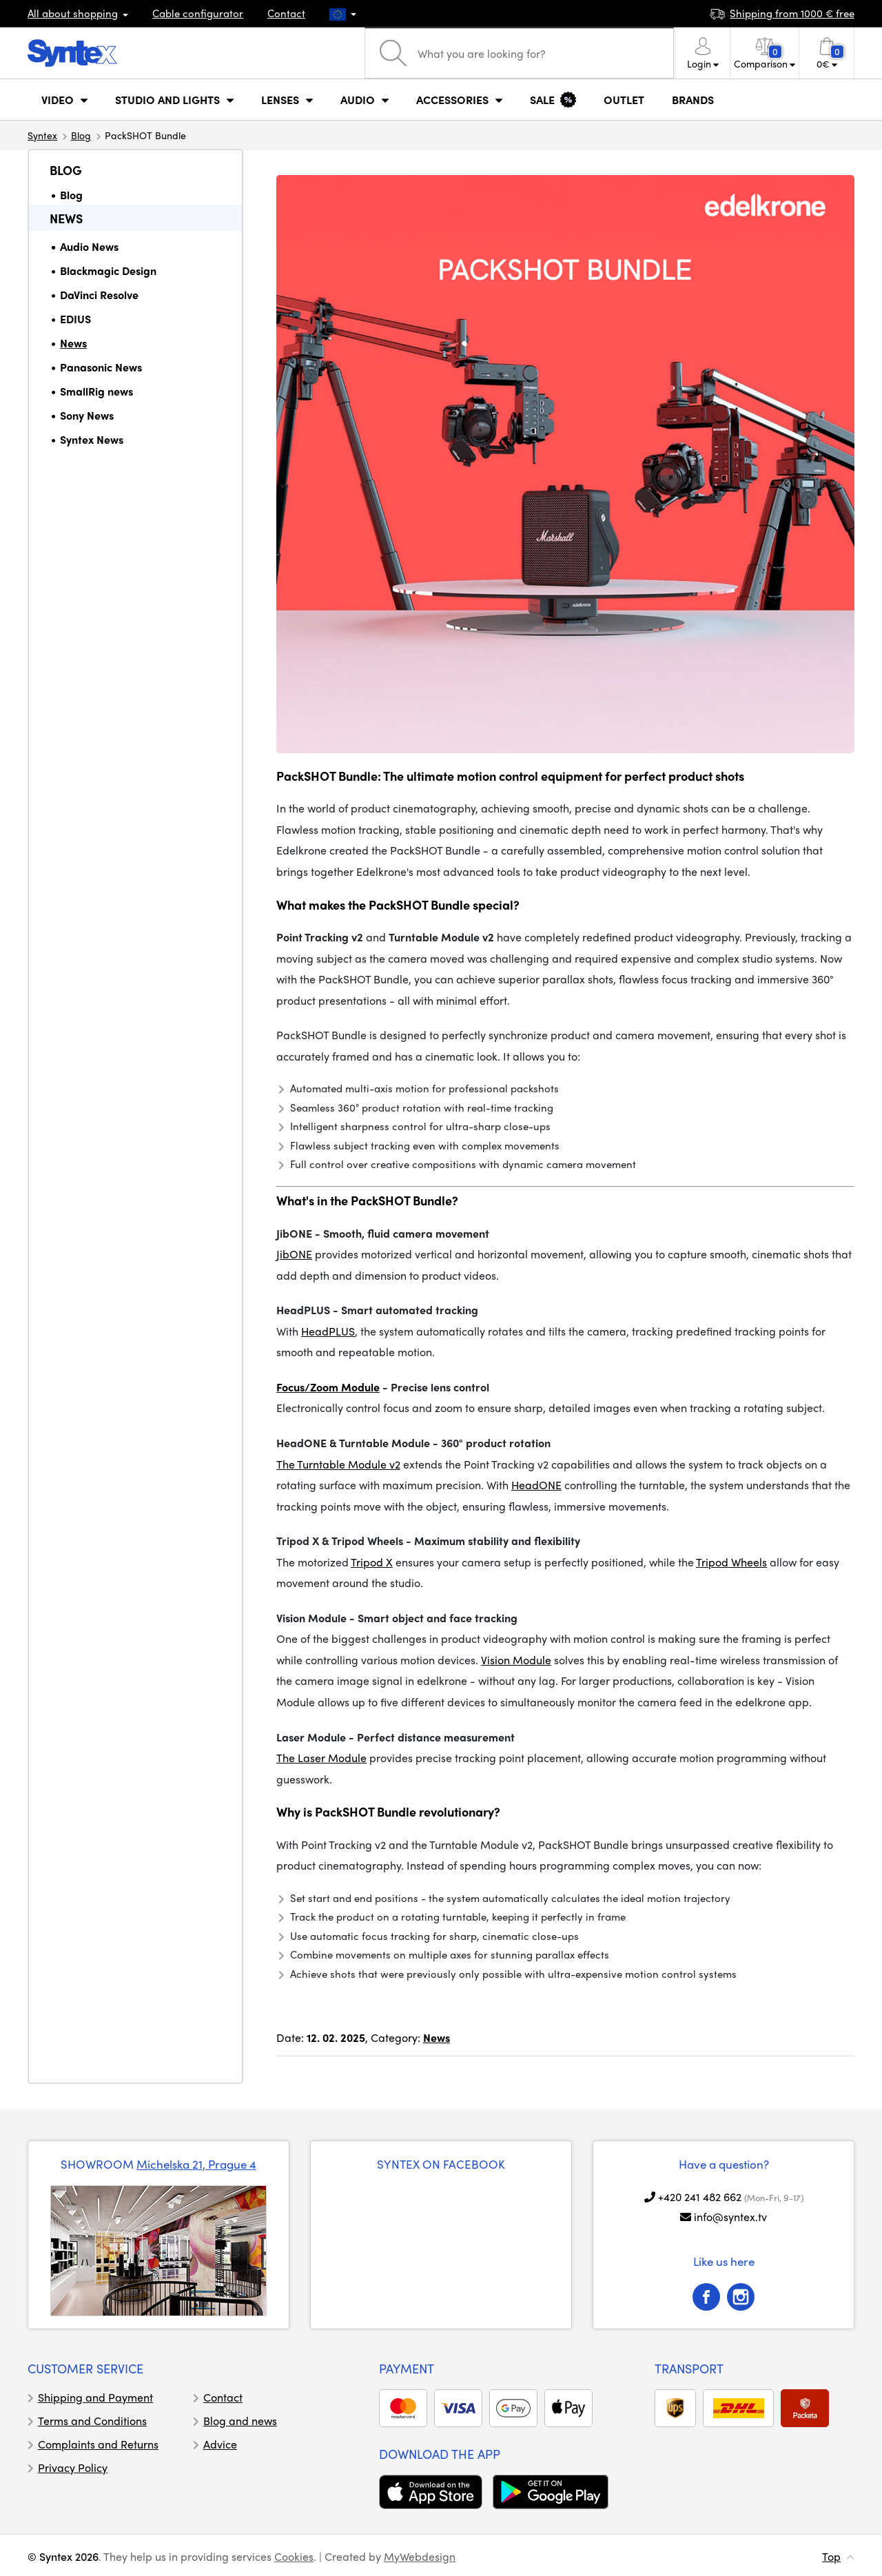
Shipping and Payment (95, 2397)
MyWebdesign (419, 2556)
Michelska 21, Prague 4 (196, 2164)
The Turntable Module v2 (338, 1464)
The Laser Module (321, 1758)
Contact (286, 13)
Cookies (294, 2556)
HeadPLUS (328, 1331)
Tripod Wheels (731, 1562)
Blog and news (240, 2421)
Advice (220, 2444)
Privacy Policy (72, 2467)
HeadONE (536, 1485)
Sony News (87, 415)
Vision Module (516, 1660)
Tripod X (372, 1562)
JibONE (294, 1254)
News (66, 218)
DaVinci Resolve (99, 295)
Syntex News (91, 439)
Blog (81, 135)
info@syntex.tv (730, 2217)
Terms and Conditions (92, 2421)
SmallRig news (96, 391)
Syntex (42, 135)
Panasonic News (101, 367)
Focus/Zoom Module (328, 1387)
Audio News (89, 246)
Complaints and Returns (98, 2444)
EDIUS (75, 319)
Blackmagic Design (108, 270)
